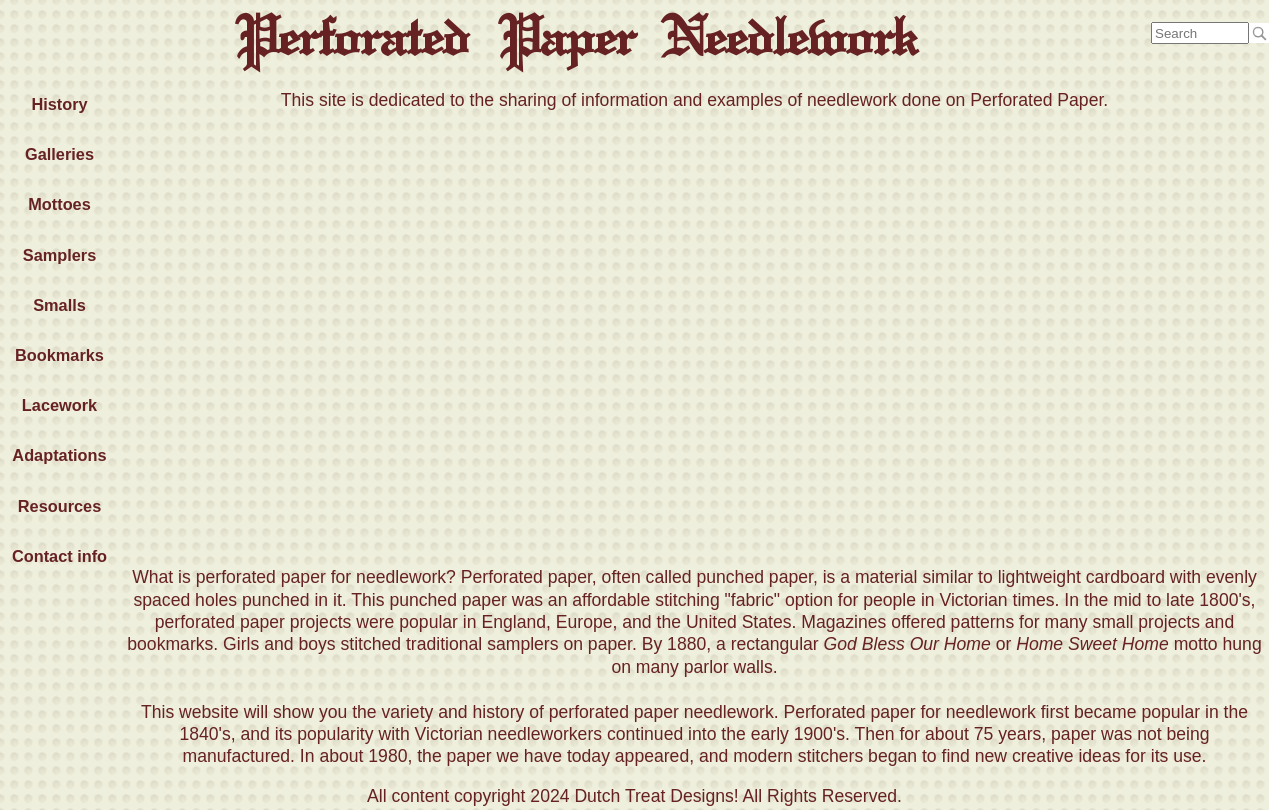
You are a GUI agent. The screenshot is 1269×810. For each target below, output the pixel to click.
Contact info (59, 556)
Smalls (59, 305)
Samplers (59, 255)
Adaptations (59, 455)
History (59, 104)
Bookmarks (59, 355)
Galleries (59, 154)
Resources (59, 506)
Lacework (59, 405)
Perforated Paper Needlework (576, 37)
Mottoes (59, 204)
